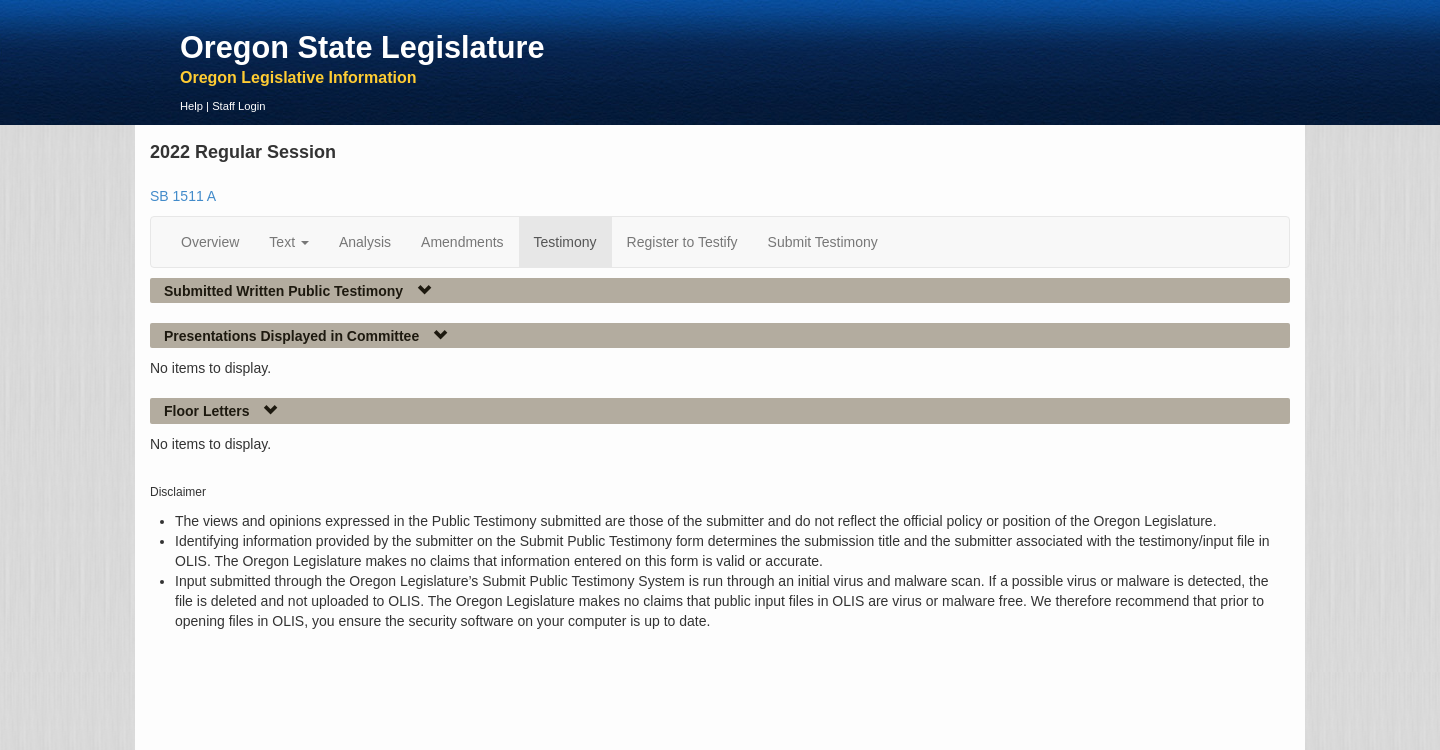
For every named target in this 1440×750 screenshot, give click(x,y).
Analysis (365, 242)
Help (191, 106)
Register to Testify (682, 242)
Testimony (565, 242)
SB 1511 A (183, 196)
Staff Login (238, 106)
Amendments (462, 242)
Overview (210, 242)
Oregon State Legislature (362, 47)
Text (289, 242)
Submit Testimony (823, 242)
